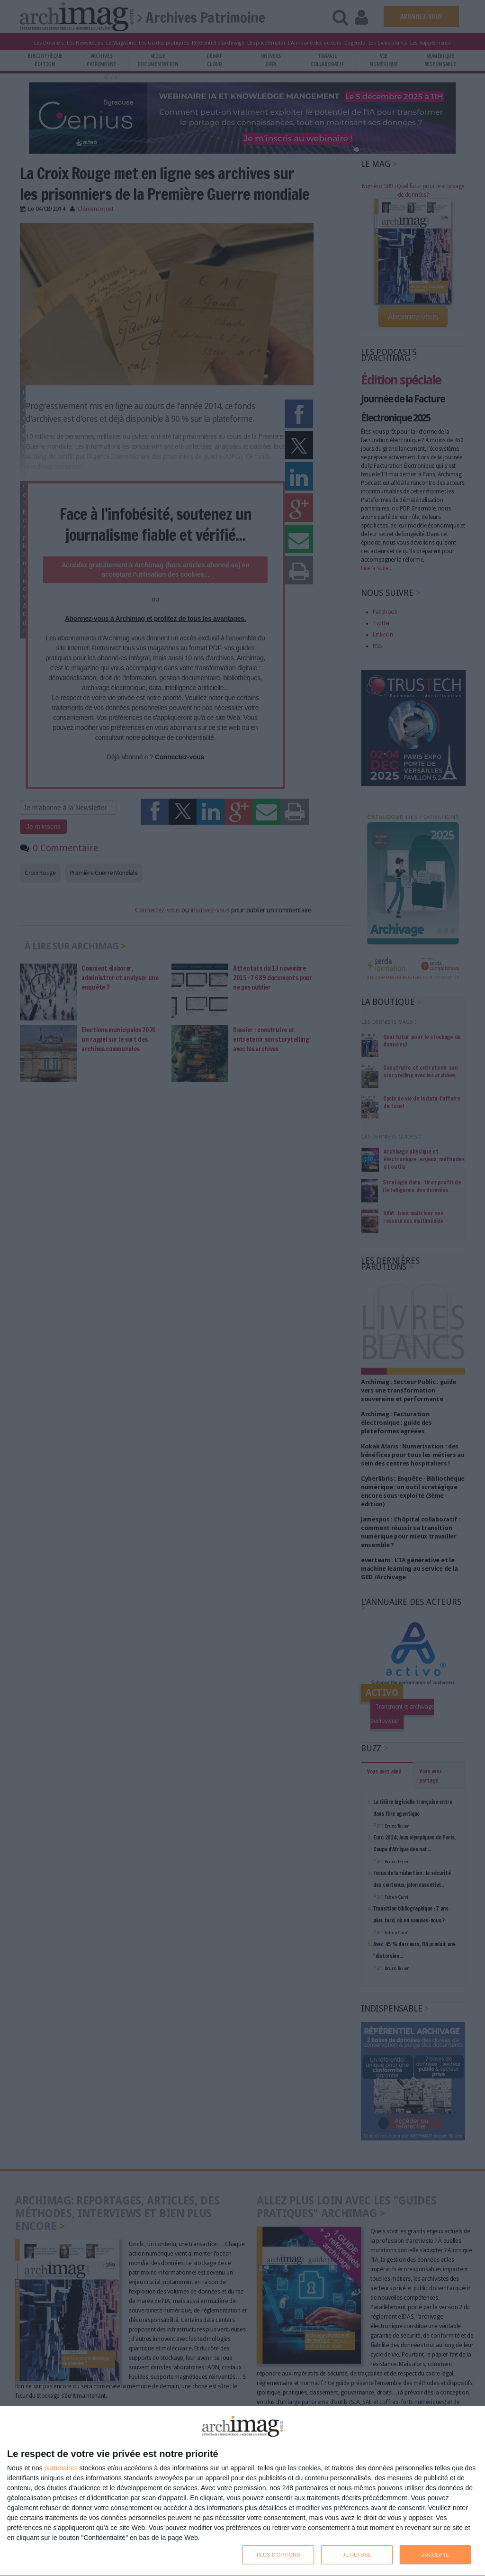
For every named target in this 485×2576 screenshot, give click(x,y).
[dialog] (242, 2491)
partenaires (61, 2468)
